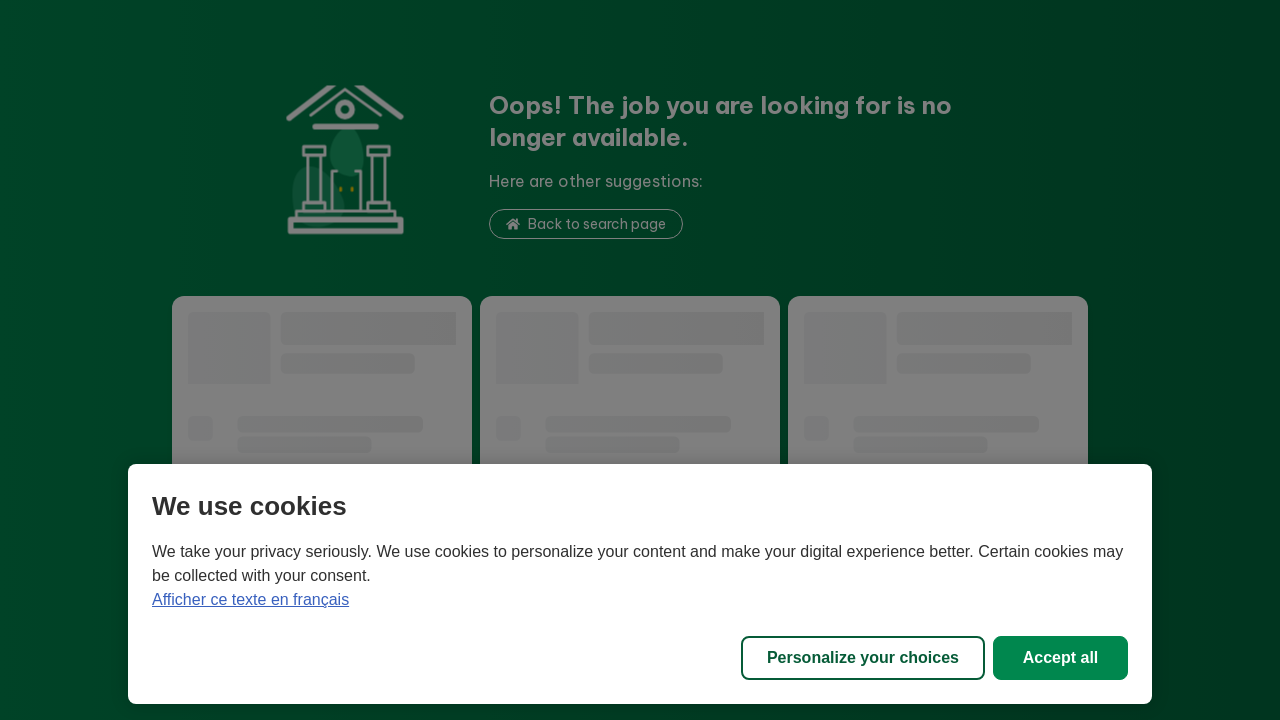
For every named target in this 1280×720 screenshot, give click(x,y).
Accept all (1061, 657)
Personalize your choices (863, 657)
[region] (640, 584)
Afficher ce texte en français (250, 599)
